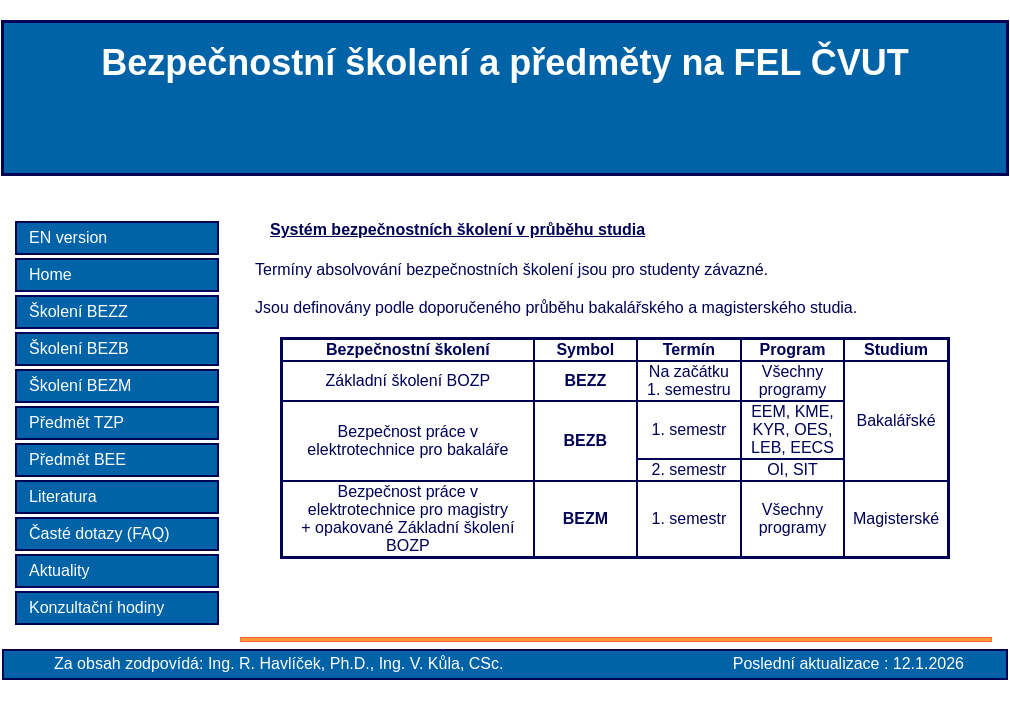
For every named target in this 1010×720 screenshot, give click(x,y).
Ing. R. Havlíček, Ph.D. (289, 663)
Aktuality (59, 570)
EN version (68, 237)
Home (50, 274)
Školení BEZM (80, 385)
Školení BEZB (79, 348)
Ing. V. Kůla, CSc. (441, 663)
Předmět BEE (77, 459)
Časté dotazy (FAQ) (99, 533)
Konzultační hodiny (96, 607)
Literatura (63, 496)
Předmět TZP (76, 422)
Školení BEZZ (78, 311)
